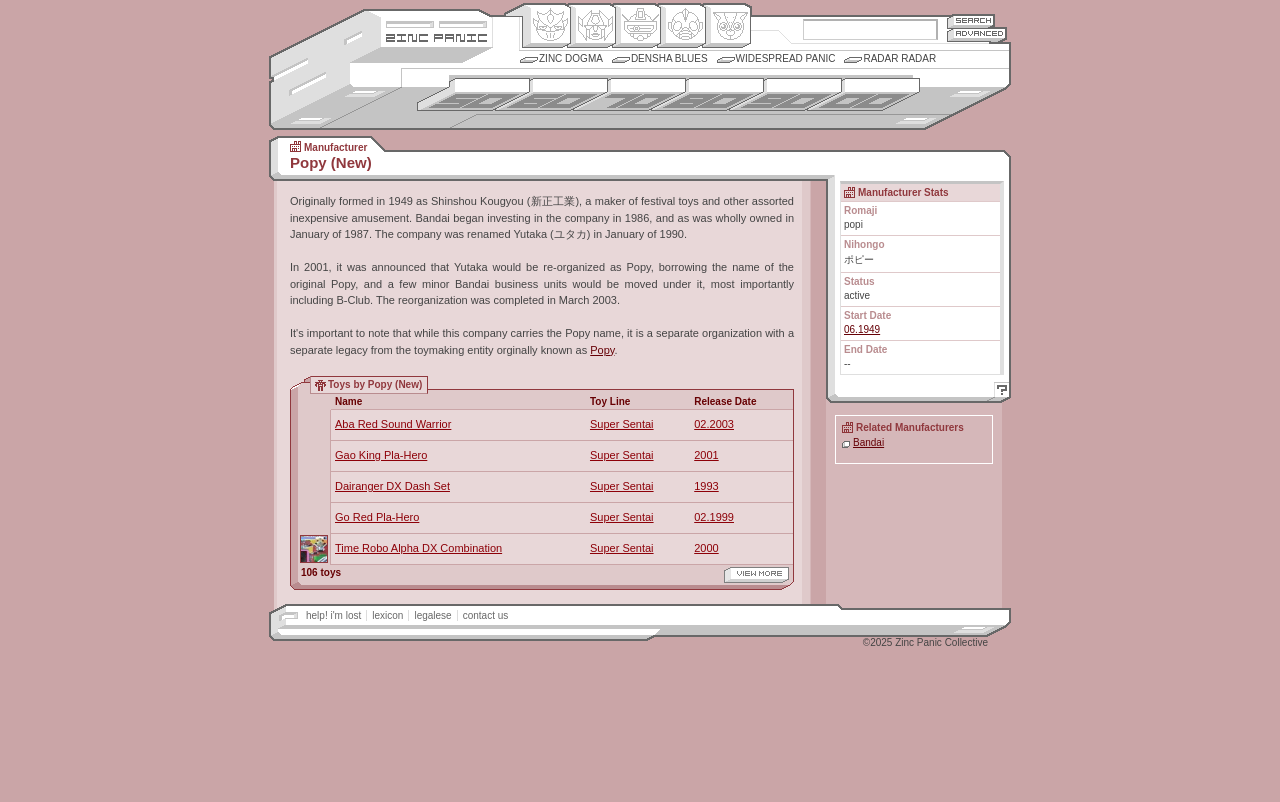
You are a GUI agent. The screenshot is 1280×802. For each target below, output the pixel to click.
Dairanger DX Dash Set (392, 486)
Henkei (591, 26)
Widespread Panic (786, 58)
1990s (785, 94)
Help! (999, 392)
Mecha (636, 26)
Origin (546, 26)
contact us (486, 615)
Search (971, 20)
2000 (706, 548)
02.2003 (714, 424)
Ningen (681, 26)
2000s (863, 94)
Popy (602, 350)
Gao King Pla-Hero (381, 455)
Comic (726, 26)
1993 (706, 486)
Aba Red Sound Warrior (393, 424)
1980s (707, 94)
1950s (473, 94)
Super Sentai (622, 424)
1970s (629, 94)
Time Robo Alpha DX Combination (418, 548)
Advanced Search (977, 34)
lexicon (387, 615)
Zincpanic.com (436, 36)
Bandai (868, 442)
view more (756, 575)
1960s (551, 94)
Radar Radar (899, 58)
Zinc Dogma (571, 58)
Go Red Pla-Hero (377, 517)
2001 (706, 455)
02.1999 (714, 517)
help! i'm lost (333, 615)
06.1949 (862, 329)
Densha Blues (669, 58)
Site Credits (436, 22)
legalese (432, 615)
